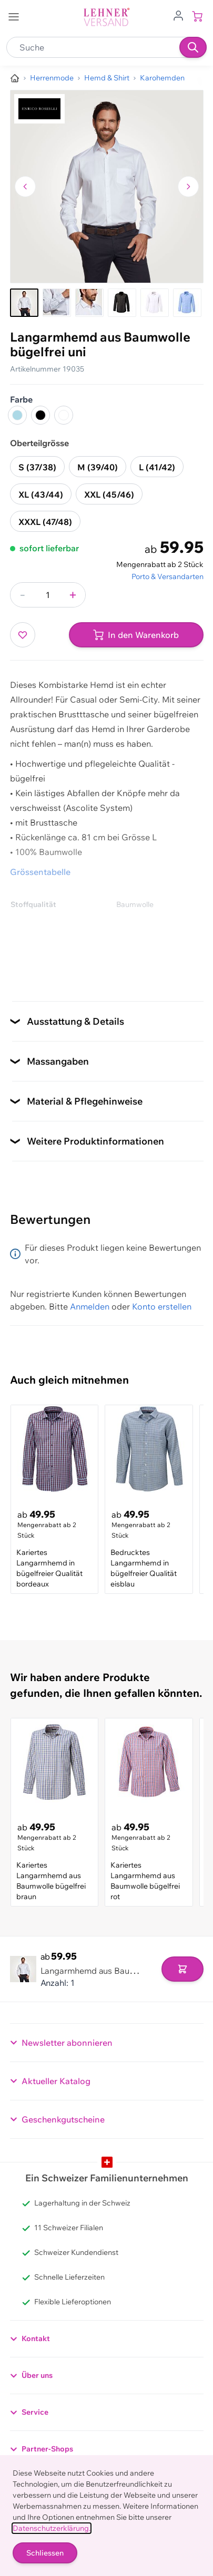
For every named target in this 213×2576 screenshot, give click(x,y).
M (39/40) (97, 467)
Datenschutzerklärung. (51, 2528)
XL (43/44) (40, 494)
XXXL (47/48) (45, 522)
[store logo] (107, 17)
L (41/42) (157, 467)
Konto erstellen (161, 1306)
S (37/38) (37, 467)
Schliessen (45, 2553)
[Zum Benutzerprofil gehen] (178, 14)
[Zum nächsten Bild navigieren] (188, 186)
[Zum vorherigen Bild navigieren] (25, 186)
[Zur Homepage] (14, 78)
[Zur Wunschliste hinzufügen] (22, 634)
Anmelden (89, 1306)
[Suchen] (193, 47)
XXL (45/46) (109, 494)
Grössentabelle (40, 872)
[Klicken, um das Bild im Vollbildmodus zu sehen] (107, 186)
